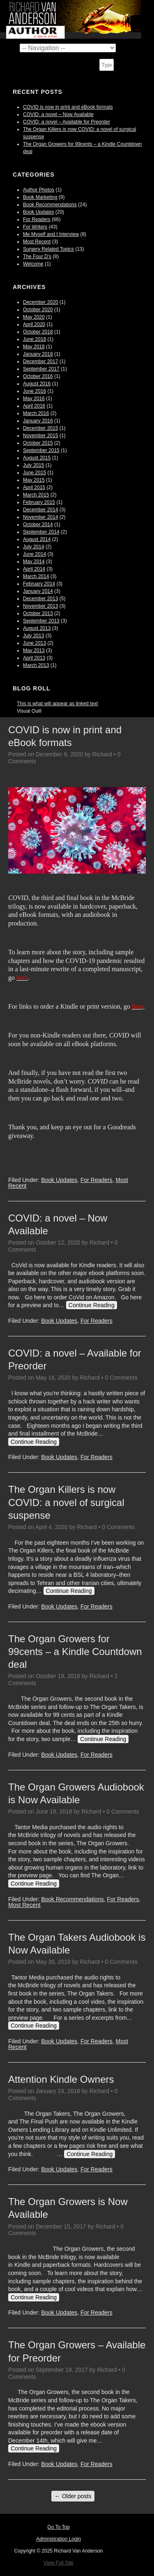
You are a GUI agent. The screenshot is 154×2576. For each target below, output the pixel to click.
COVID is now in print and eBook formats (68, 107)
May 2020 (34, 317)
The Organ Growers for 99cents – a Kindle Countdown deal (75, 1651)
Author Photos (38, 190)
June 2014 (34, 554)
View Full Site (58, 2563)
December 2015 (40, 428)
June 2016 (34, 391)
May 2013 (34, 650)
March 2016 (36, 413)
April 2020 (34, 324)
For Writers (35, 227)
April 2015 (34, 487)
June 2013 (34, 643)
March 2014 (36, 576)
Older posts (73, 2496)
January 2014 (38, 591)
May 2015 (34, 480)
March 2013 (36, 665)
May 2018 (34, 347)
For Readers (37, 219)
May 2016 (34, 398)
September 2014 (41, 532)
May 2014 (34, 561)
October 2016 (38, 376)
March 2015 (36, 495)
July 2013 (33, 636)
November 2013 (40, 606)
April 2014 (34, 569)
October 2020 (38, 309)
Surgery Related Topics (48, 249)
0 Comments (121, 1377)
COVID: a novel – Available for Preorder (66, 122)
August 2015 (37, 458)
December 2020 (40, 302)
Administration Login (58, 2539)
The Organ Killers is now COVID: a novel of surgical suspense (66, 1502)
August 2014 (37, 539)
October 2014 (38, 524)
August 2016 (37, 384)
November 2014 (40, 517)
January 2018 (38, 354)
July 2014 (33, 547)
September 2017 (41, 369)
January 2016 (38, 421)
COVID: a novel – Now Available (58, 114)
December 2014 (40, 510)
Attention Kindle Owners (61, 2079)
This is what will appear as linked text (57, 703)
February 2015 (39, 502)
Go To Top (58, 2527)
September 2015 (41, 450)
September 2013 (41, 621)
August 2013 (37, 628)
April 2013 (34, 658)
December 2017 (40, 361)
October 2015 (38, 443)
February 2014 (39, 584)
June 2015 (34, 473)
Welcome (33, 264)
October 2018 (38, 332)
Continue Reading (92, 1305)
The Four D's (37, 256)
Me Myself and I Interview (51, 234)
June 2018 (34, 339)
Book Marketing (40, 197)
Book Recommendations (50, 204)
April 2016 (34, 406)
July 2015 (33, 465)
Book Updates (38, 212)
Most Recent (37, 242)
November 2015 (40, 435)
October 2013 (38, 613)
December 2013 (40, 598)
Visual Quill (29, 711)
